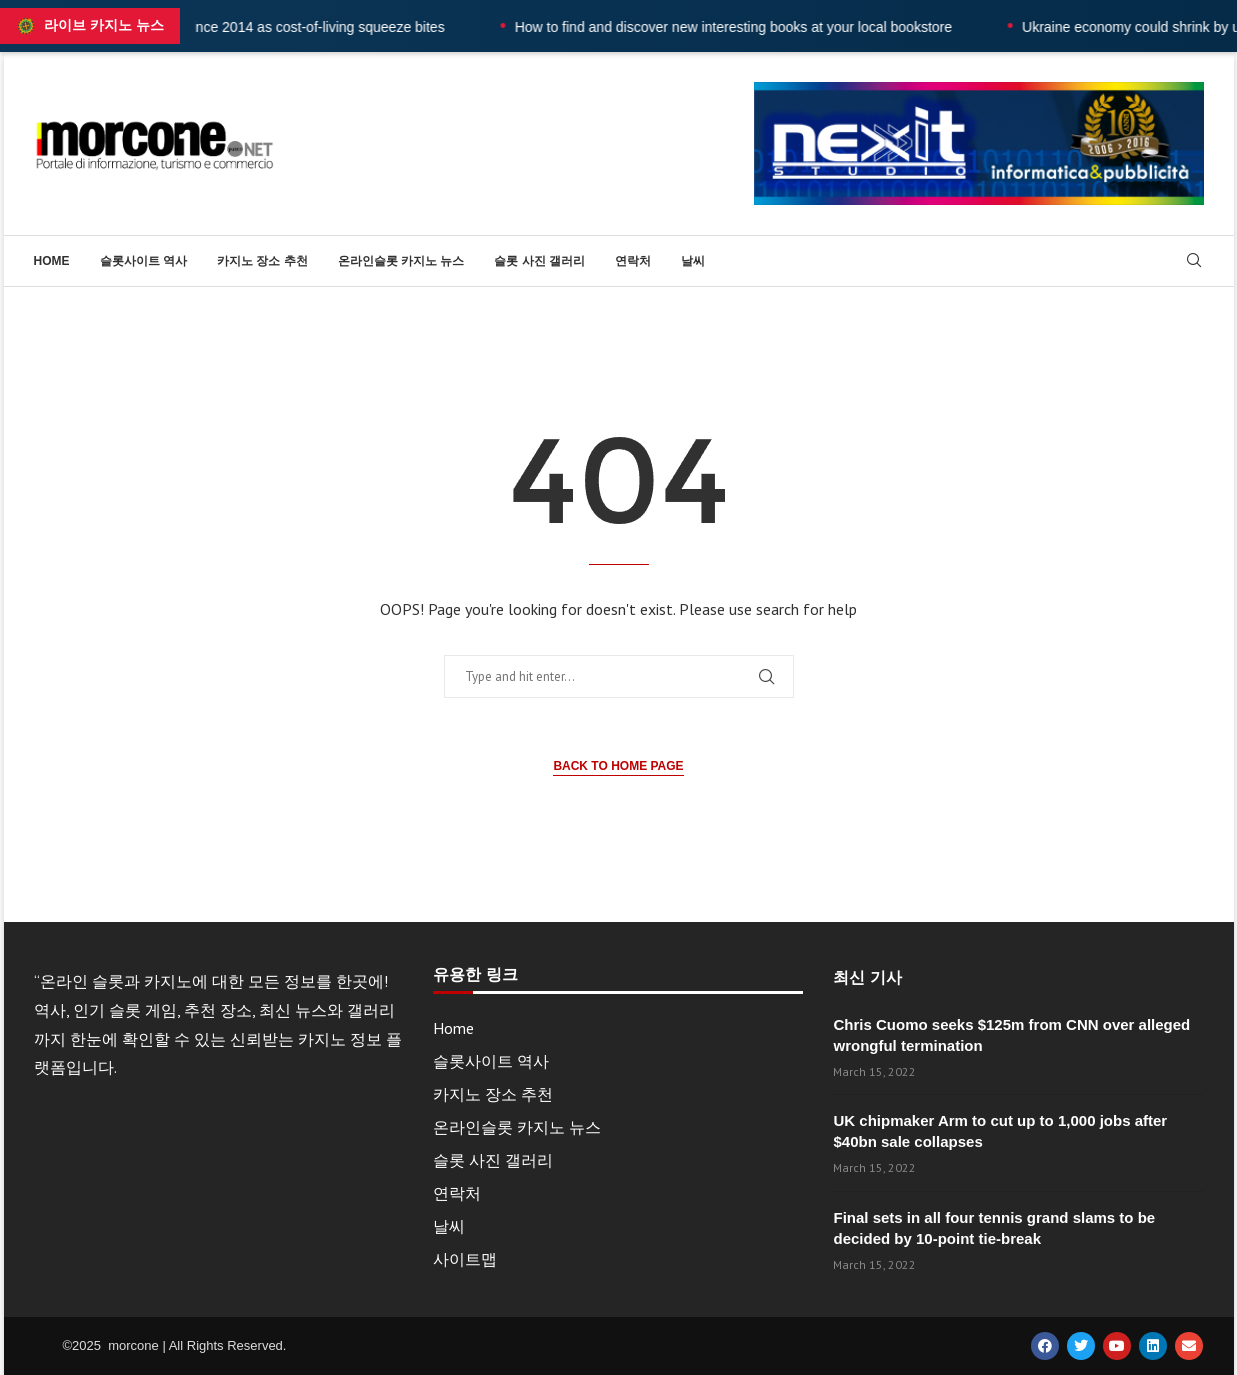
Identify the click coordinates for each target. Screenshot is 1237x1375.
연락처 (633, 261)
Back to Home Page (618, 766)
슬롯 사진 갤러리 (539, 261)
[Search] (1194, 262)
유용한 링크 (475, 975)
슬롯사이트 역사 (143, 261)
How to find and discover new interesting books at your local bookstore (771, 27)
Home (52, 261)
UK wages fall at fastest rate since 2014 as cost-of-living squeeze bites (263, 27)
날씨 (693, 261)
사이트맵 (465, 1259)
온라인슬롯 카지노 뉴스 (401, 261)
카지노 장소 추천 (262, 261)
